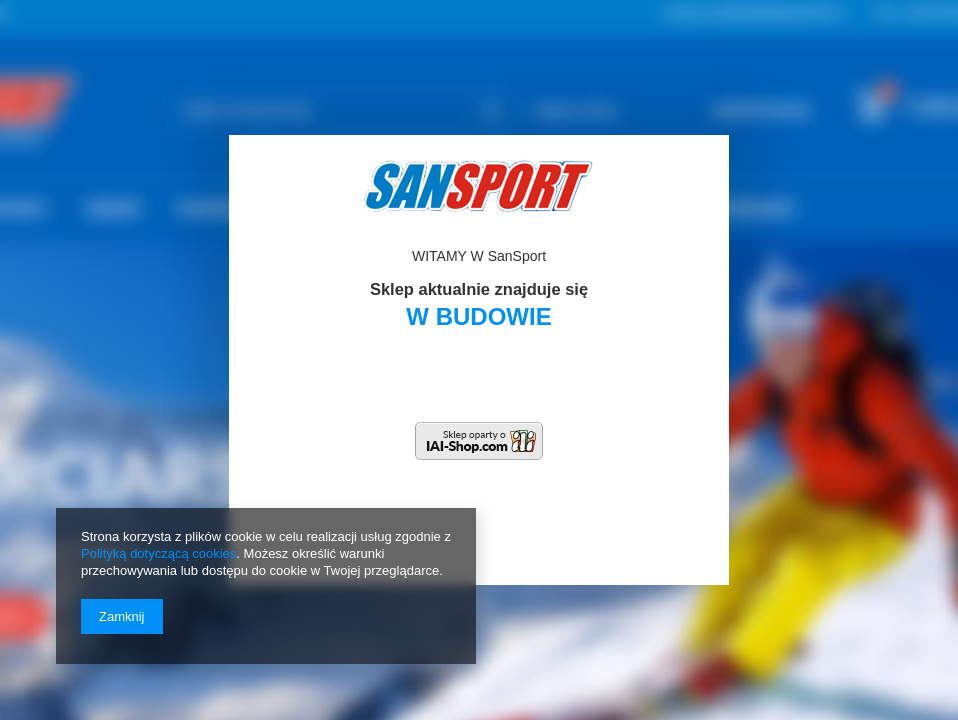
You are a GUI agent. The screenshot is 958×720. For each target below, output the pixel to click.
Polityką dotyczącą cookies (158, 553)
